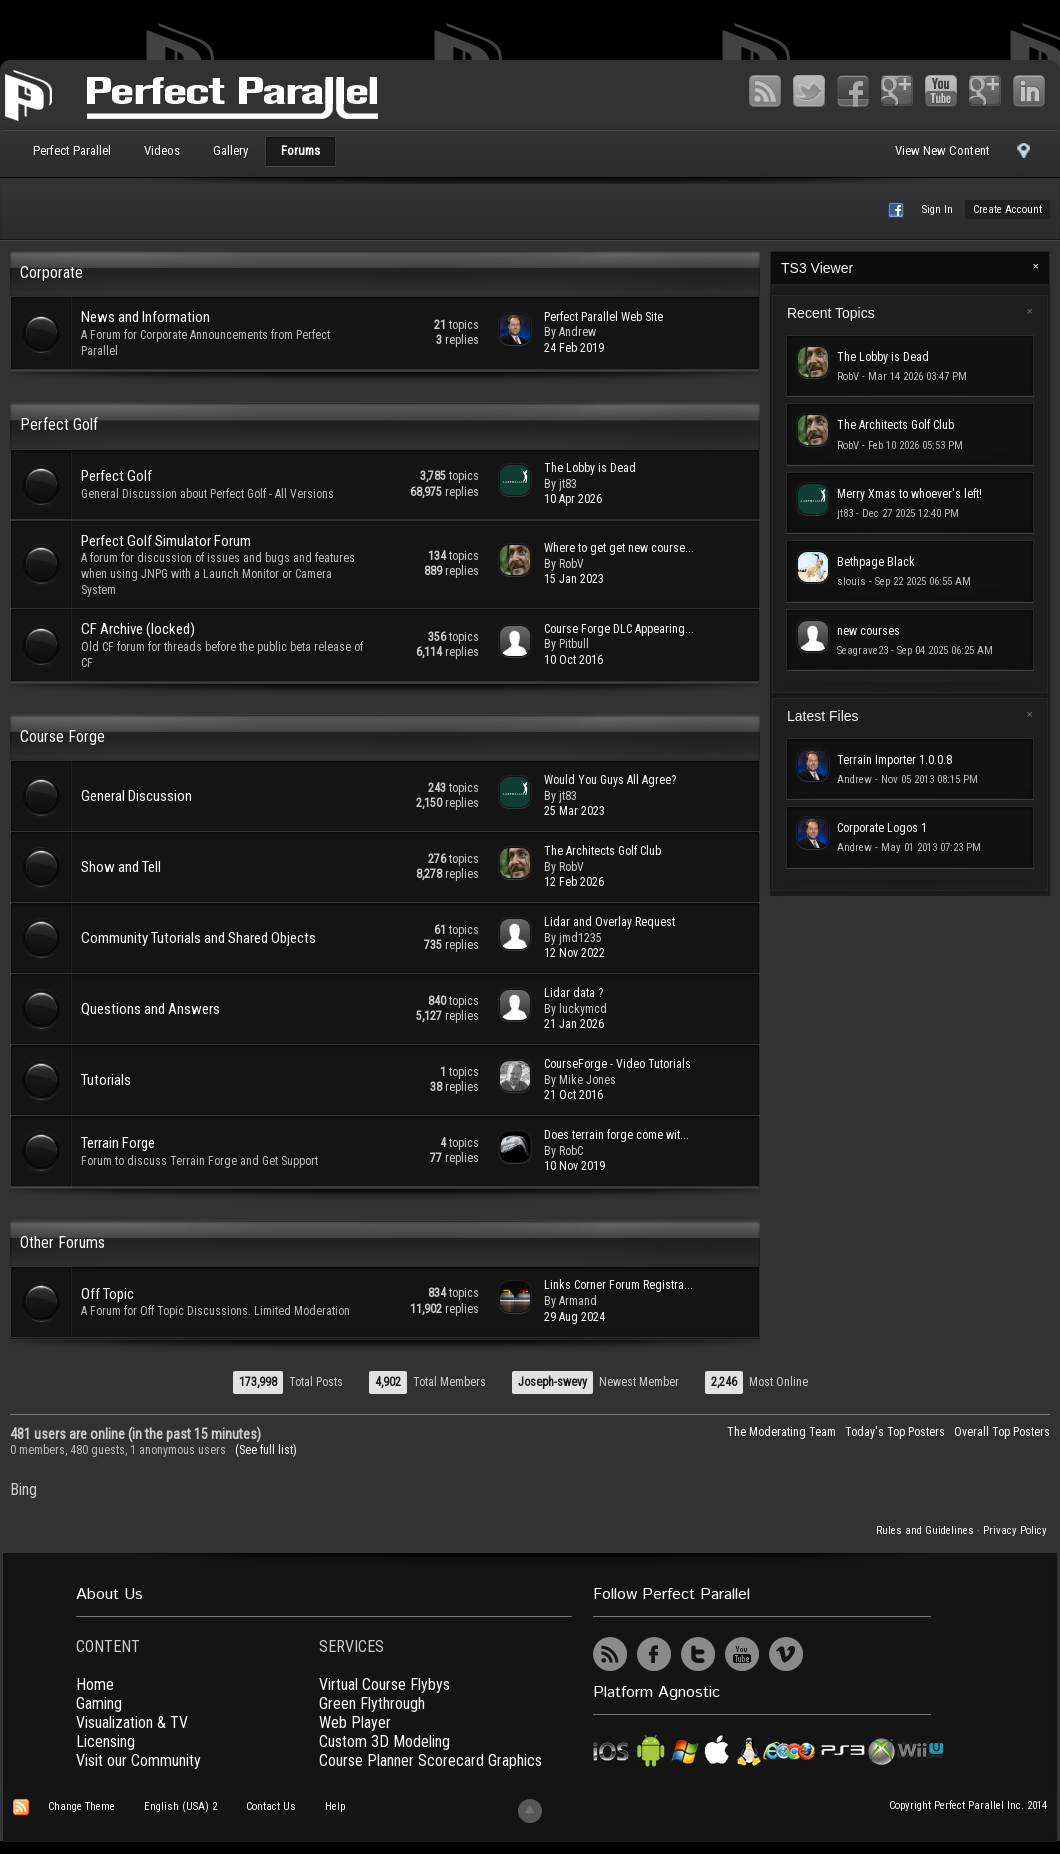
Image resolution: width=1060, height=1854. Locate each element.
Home (95, 1684)
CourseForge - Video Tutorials (617, 1064)
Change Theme (81, 1806)
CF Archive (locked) (138, 629)
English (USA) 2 (180, 1806)
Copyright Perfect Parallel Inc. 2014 (968, 1805)
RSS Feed (765, 91)
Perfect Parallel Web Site (603, 317)
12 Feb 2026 (574, 882)
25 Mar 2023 (574, 811)
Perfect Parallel (72, 150)
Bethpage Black (876, 562)
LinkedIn (1029, 91)
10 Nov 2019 (574, 1166)
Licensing (105, 1741)
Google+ (897, 91)
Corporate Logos (882, 828)
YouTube (941, 91)
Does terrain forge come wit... (616, 1135)
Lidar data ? (573, 993)
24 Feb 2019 (574, 348)
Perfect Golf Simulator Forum (166, 541)
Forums (300, 150)
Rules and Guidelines (925, 1530)
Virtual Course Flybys (384, 1684)
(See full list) (266, 1450)
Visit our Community (138, 1760)
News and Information (145, 317)
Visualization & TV (132, 1722)
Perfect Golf (59, 424)
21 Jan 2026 (574, 1024)
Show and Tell (121, 867)
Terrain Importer (894, 760)
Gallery (230, 150)
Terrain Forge (118, 1143)
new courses (868, 631)
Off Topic (107, 1294)
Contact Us (271, 1806)
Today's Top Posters (895, 1432)
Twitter (809, 91)
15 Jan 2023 (574, 579)
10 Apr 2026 (573, 499)
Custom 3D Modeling (384, 1741)
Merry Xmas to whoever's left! (909, 494)
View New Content (942, 150)
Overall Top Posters (1002, 1432)
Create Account (1007, 209)
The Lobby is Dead (590, 468)
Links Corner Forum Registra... (618, 1285)
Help (335, 1806)
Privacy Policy (1015, 1530)
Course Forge (62, 736)
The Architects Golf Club (602, 851)
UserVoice (830, 1654)
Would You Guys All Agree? (610, 780)
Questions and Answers (150, 1009)
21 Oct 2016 (573, 1095)
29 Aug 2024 (574, 1317)
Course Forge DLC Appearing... (619, 629)
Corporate (51, 272)
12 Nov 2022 (574, 953)
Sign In (937, 209)
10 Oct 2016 (573, 660)
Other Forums (62, 1242)
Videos (162, 150)
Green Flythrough (372, 1703)
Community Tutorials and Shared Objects (198, 938)
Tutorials (106, 1080)
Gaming (99, 1703)
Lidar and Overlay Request (609, 922)
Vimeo (985, 91)
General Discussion (136, 796)
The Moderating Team (781, 1432)
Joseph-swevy (552, 1382)
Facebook (853, 91)
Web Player (355, 1722)
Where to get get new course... (619, 548)
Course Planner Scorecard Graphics (430, 1760)
